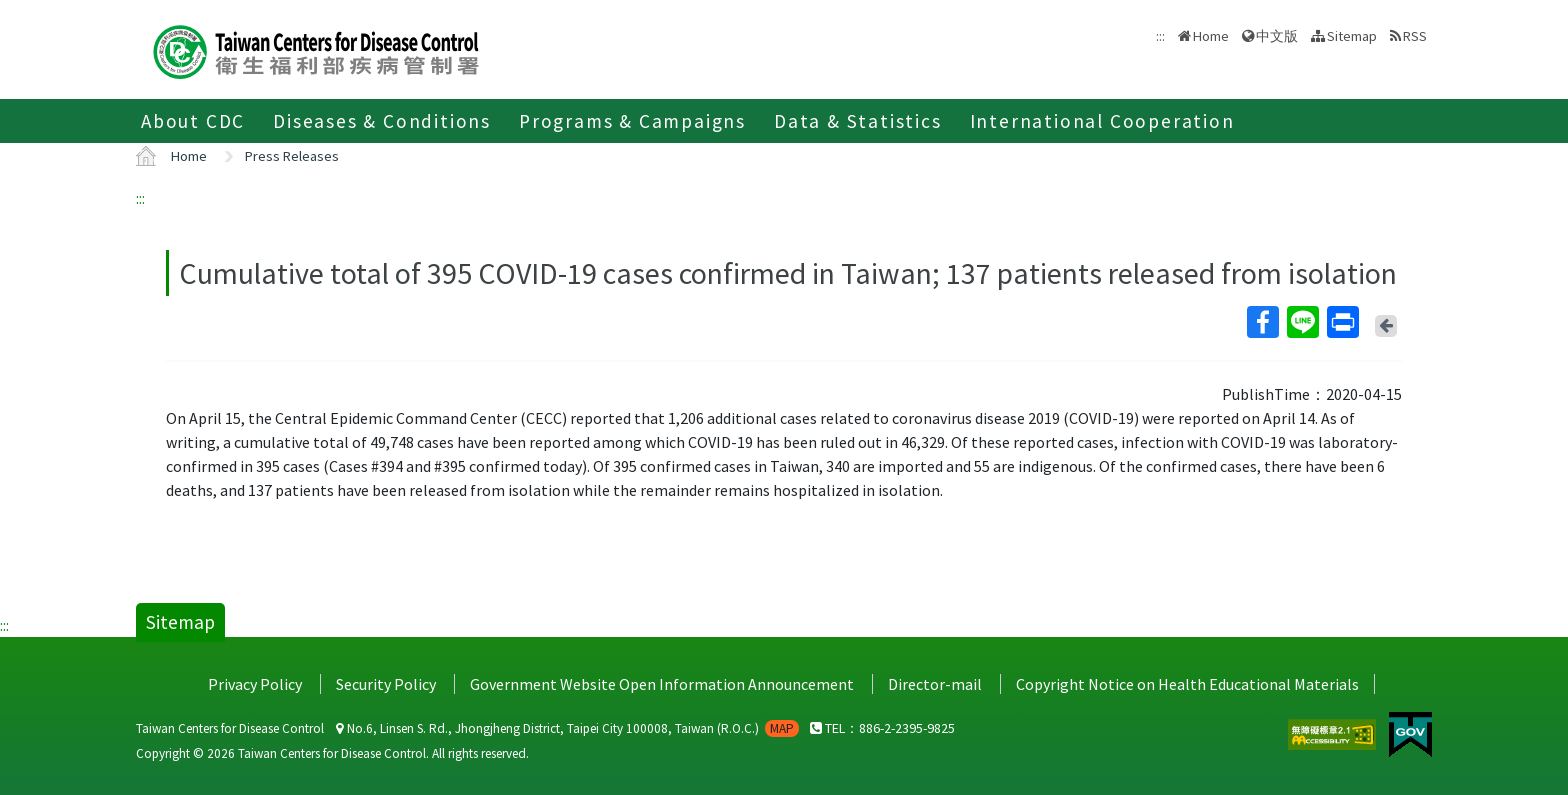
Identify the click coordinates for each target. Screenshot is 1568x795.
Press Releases (292, 156)
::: (140, 198)
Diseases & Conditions (382, 121)
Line (1302, 322)
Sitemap (1352, 36)
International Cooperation (1102, 121)
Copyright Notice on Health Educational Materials (1187, 684)
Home (1211, 36)
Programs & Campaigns (632, 121)
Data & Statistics (858, 121)
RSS (1415, 36)
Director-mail (935, 684)
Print (1342, 322)
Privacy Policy (255, 684)
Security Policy (386, 684)
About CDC (193, 121)
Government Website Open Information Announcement (662, 684)
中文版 (1277, 36)
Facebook (1262, 322)
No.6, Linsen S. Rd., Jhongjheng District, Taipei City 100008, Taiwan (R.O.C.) (567, 728)
